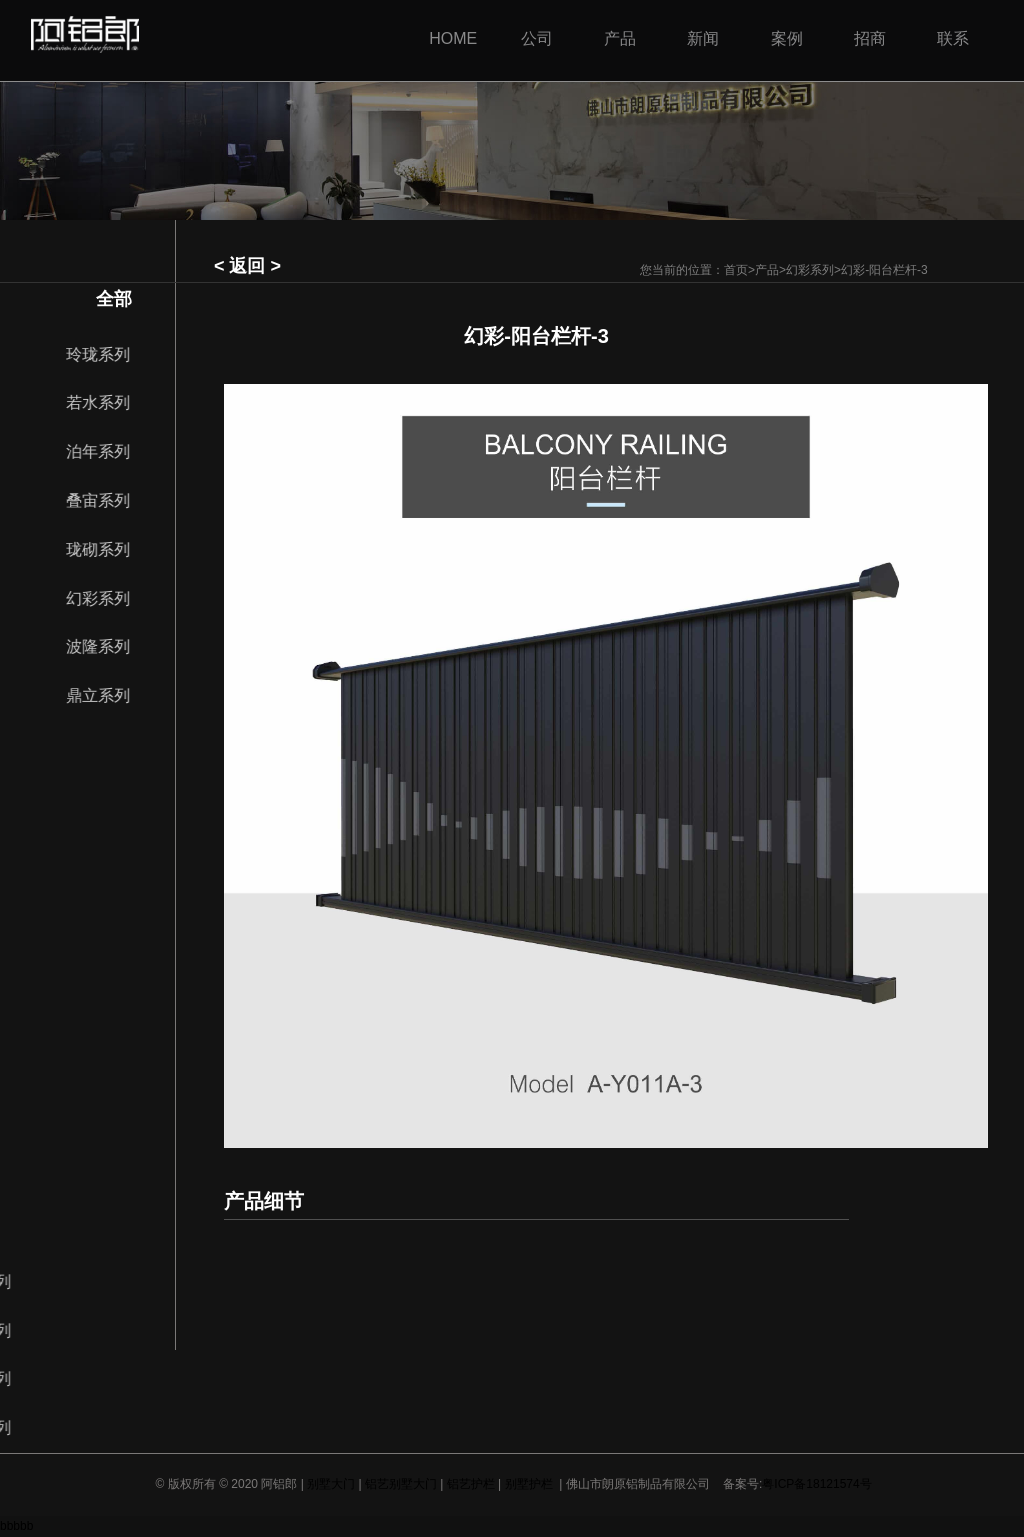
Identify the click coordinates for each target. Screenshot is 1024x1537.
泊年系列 (107, 451)
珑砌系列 (107, 549)
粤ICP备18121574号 (816, 1484)
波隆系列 (107, 646)
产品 (767, 270)
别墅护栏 (529, 1484)
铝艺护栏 (471, 1484)
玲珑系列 (107, 354)
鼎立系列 (107, 695)
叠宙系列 (107, 500)
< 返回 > (247, 266)
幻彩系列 (810, 270)
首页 (736, 270)
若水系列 (107, 402)
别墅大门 (331, 1484)
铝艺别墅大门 (401, 1484)
